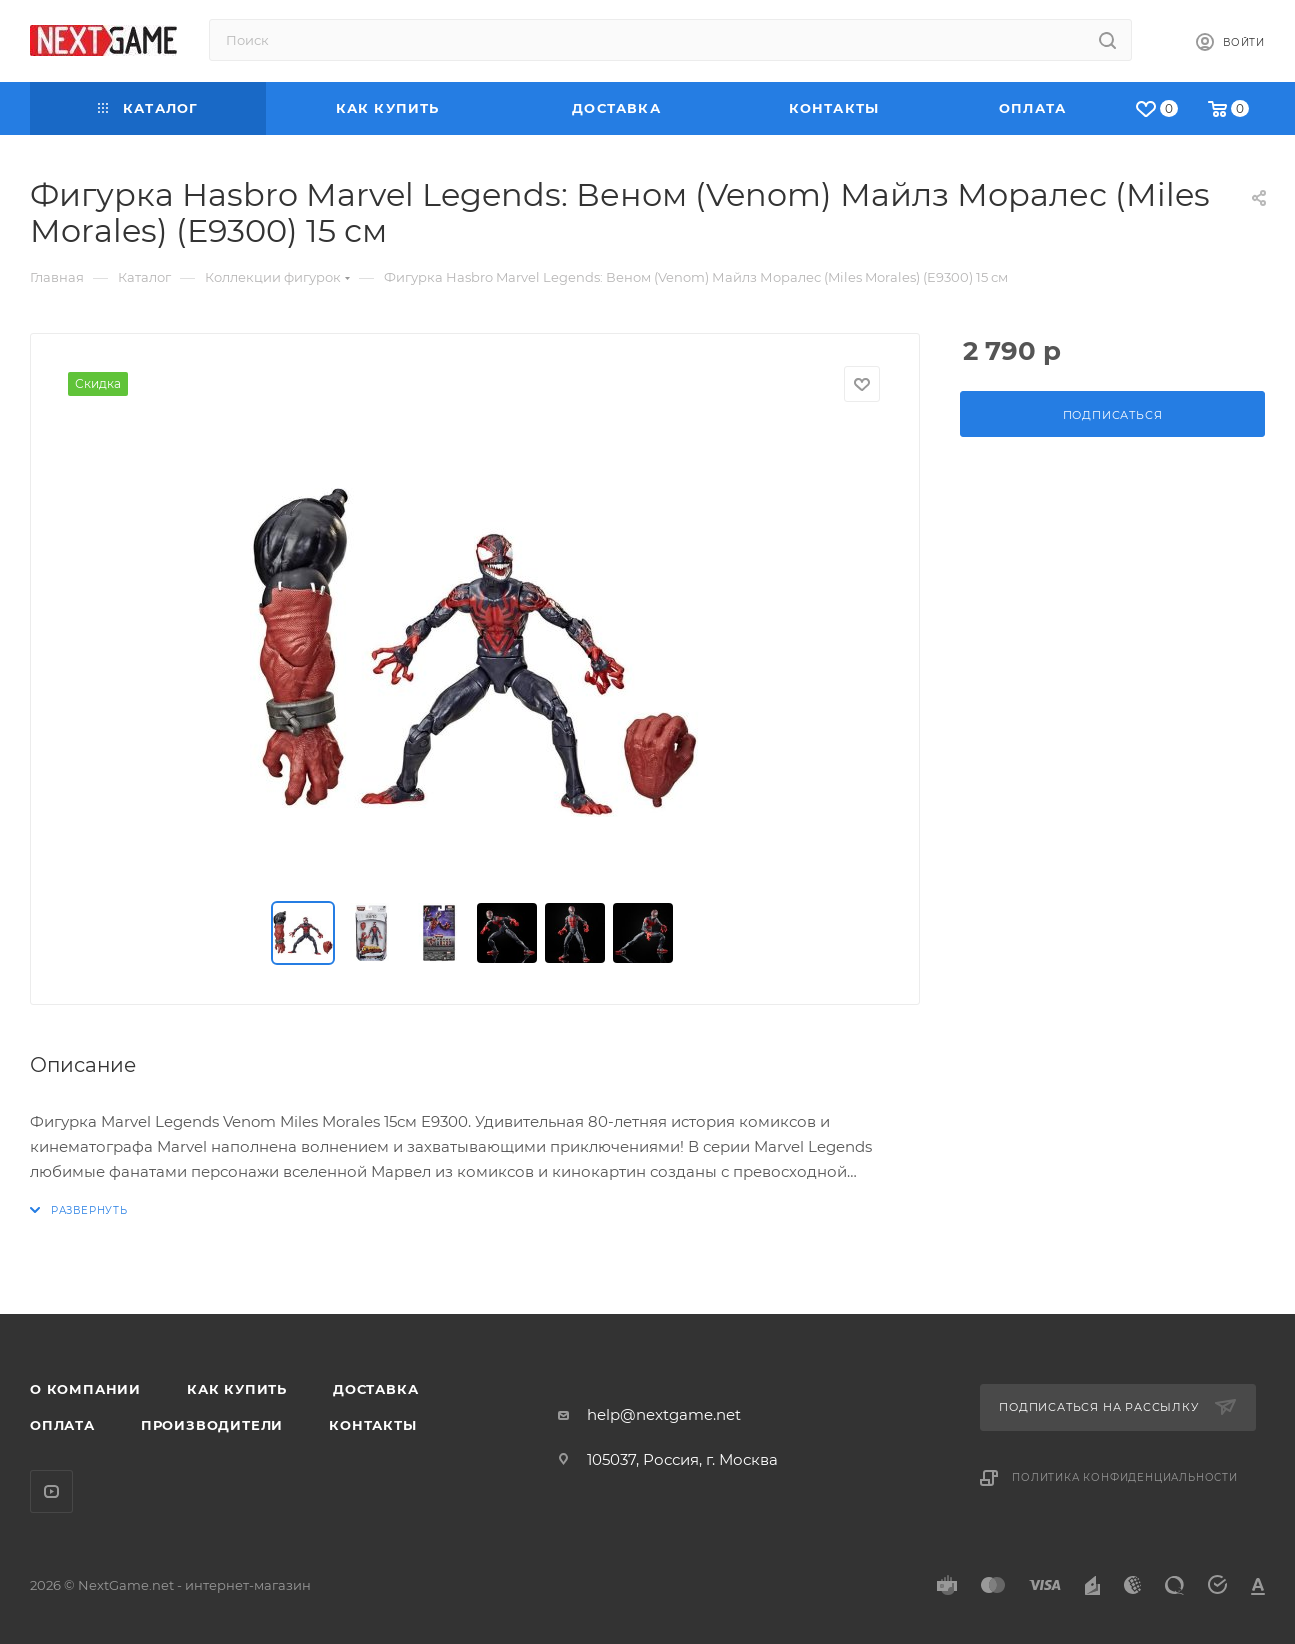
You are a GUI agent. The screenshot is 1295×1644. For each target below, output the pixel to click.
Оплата (62, 1425)
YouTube (51, 1491)
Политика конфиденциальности (1125, 1477)
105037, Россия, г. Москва (682, 1459)
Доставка (375, 1389)
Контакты (372, 1425)
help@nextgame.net (664, 1414)
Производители (212, 1425)
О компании (85, 1389)
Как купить (237, 1389)
